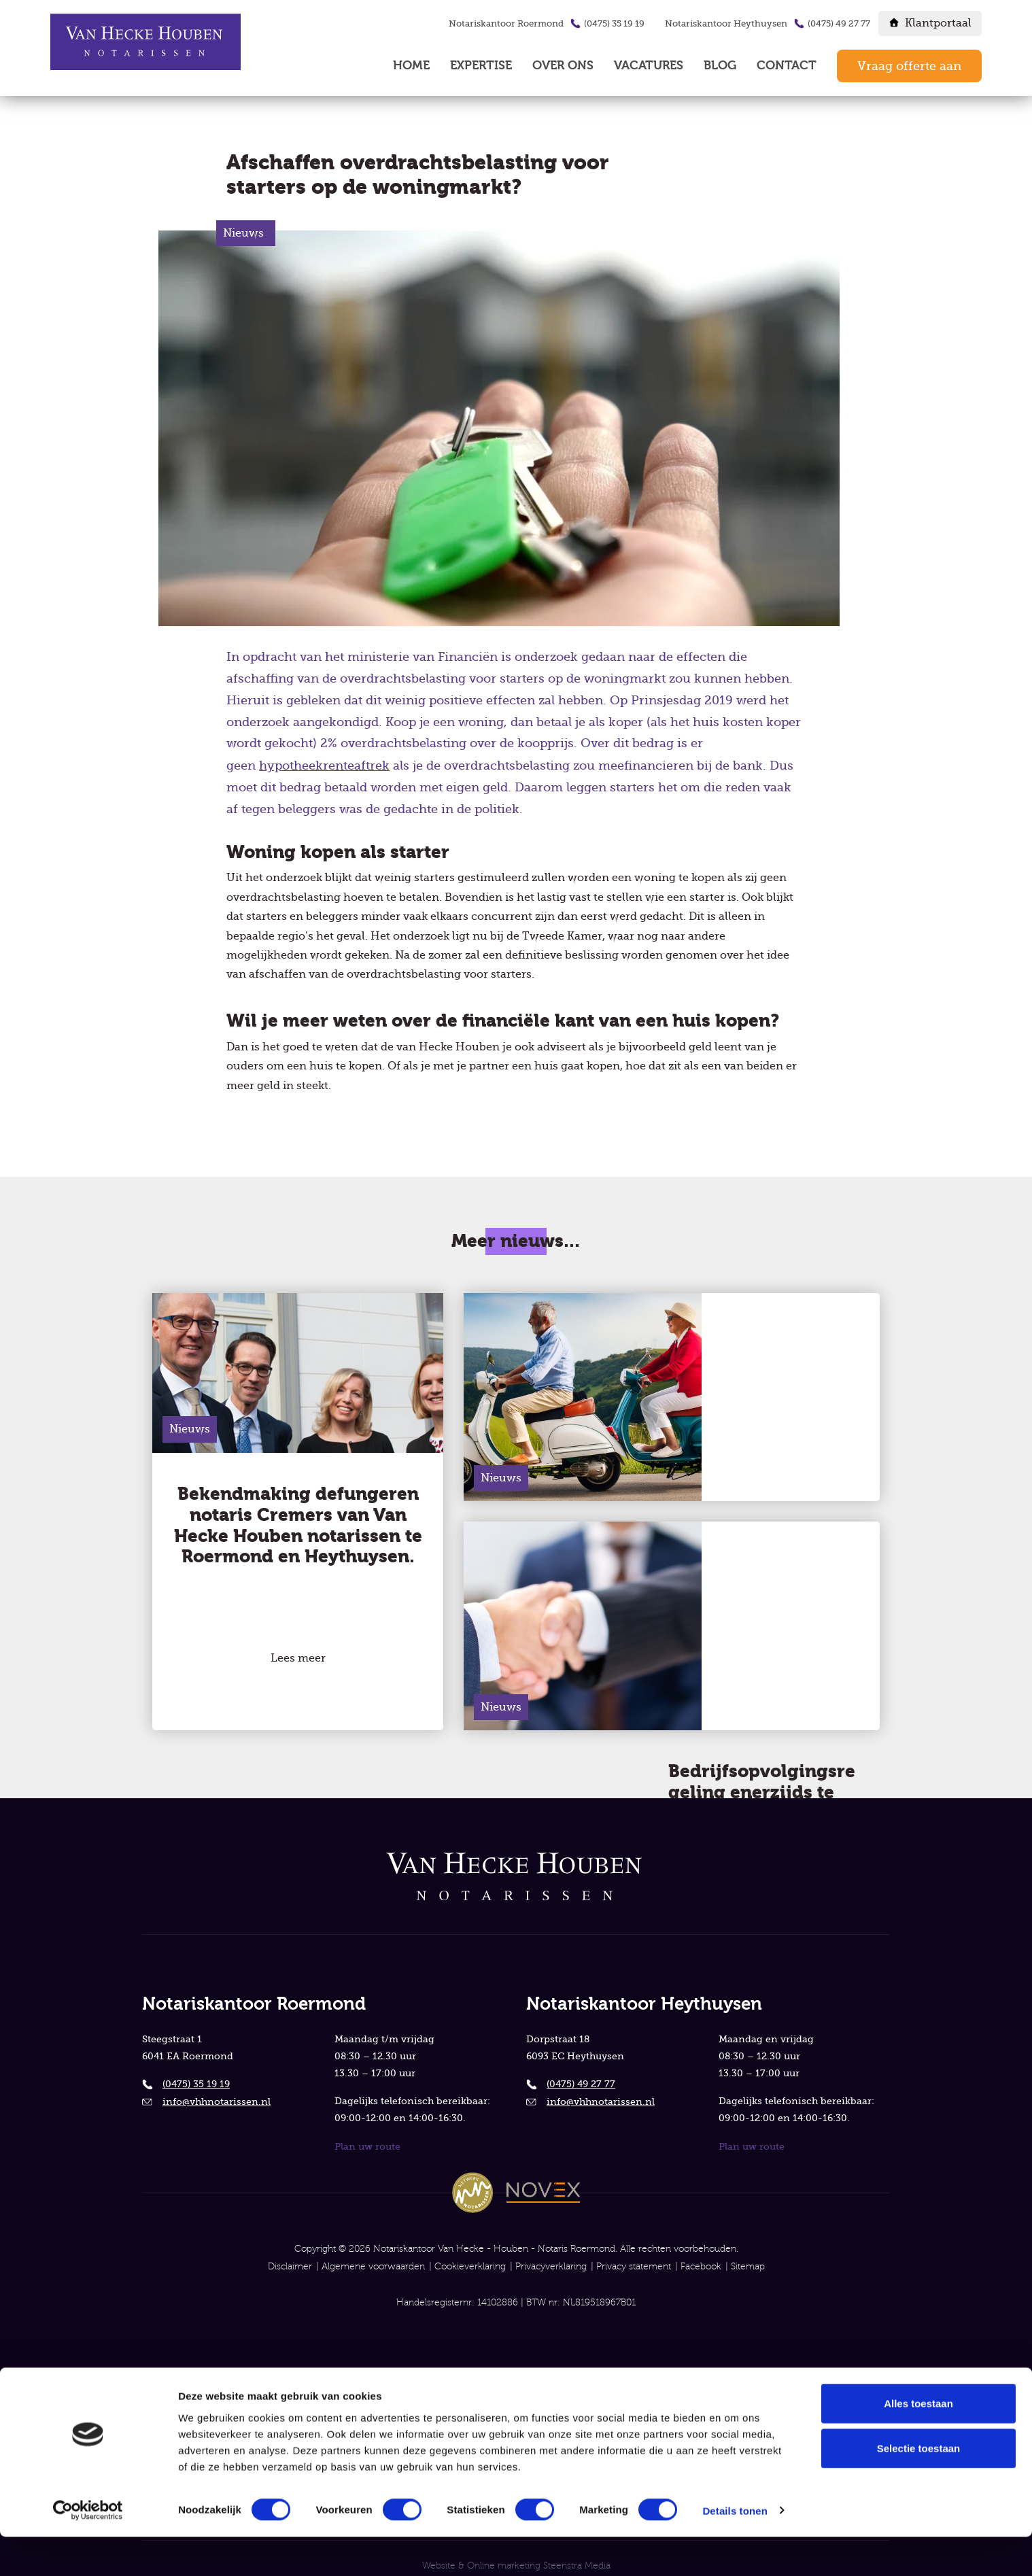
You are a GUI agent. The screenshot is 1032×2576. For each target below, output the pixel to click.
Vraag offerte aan (909, 66)
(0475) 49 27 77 (839, 23)
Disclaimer (290, 2249)
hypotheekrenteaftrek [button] (324, 768)
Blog (720, 65)
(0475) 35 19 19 (614, 23)
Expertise (481, 65)
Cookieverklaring (470, 2249)
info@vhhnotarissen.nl (216, 2081)
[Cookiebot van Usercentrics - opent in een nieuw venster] (88, 2549)
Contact (786, 65)
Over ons (563, 65)
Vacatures (648, 65)
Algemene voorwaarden (373, 2249)
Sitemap (748, 2249)
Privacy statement (633, 2249)
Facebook (701, 2249)
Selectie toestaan (919, 2487)
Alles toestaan (918, 2442)
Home (411, 65)
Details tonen (734, 2550)
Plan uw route (367, 2128)
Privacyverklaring (551, 2249)
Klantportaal (938, 23)
